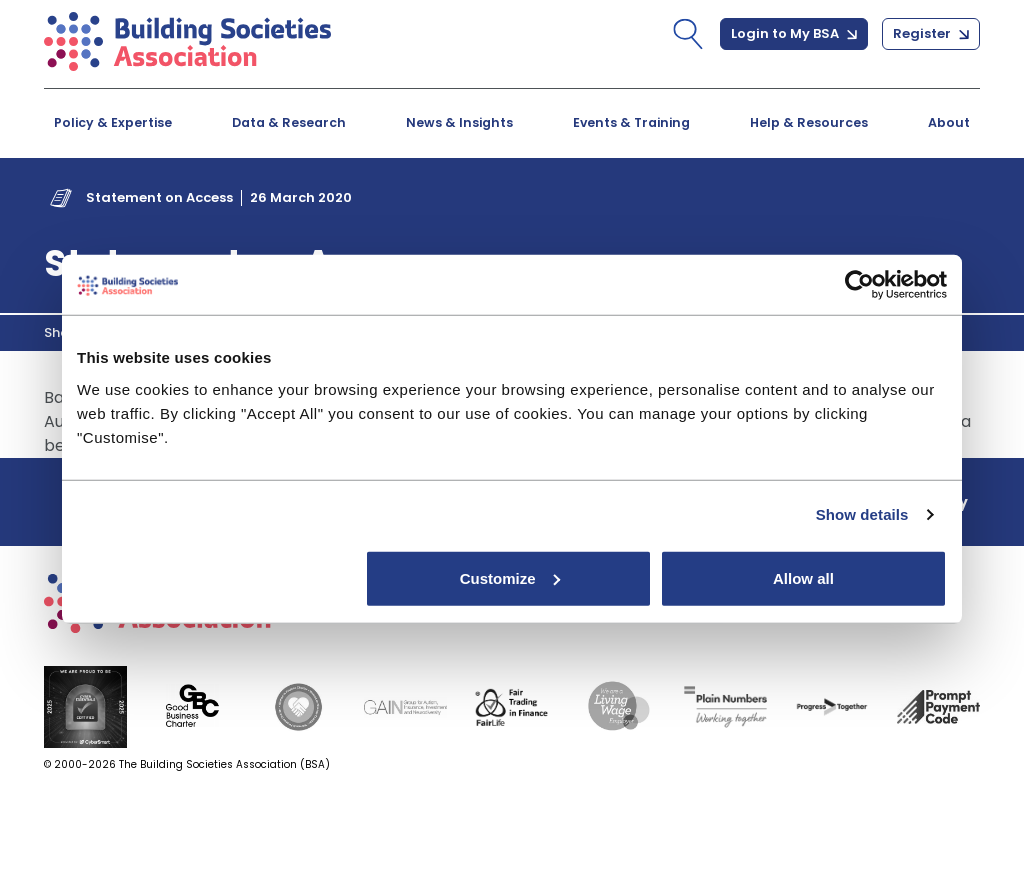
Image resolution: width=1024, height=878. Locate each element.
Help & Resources (809, 122)
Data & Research (289, 122)
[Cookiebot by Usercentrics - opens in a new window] (859, 285)
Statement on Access (159, 197)
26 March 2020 (301, 197)
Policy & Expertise (113, 122)
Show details (862, 514)
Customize (510, 577)
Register (931, 33)
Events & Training (631, 122)
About (949, 122)
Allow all (803, 577)
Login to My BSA (794, 33)
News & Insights (459, 122)
